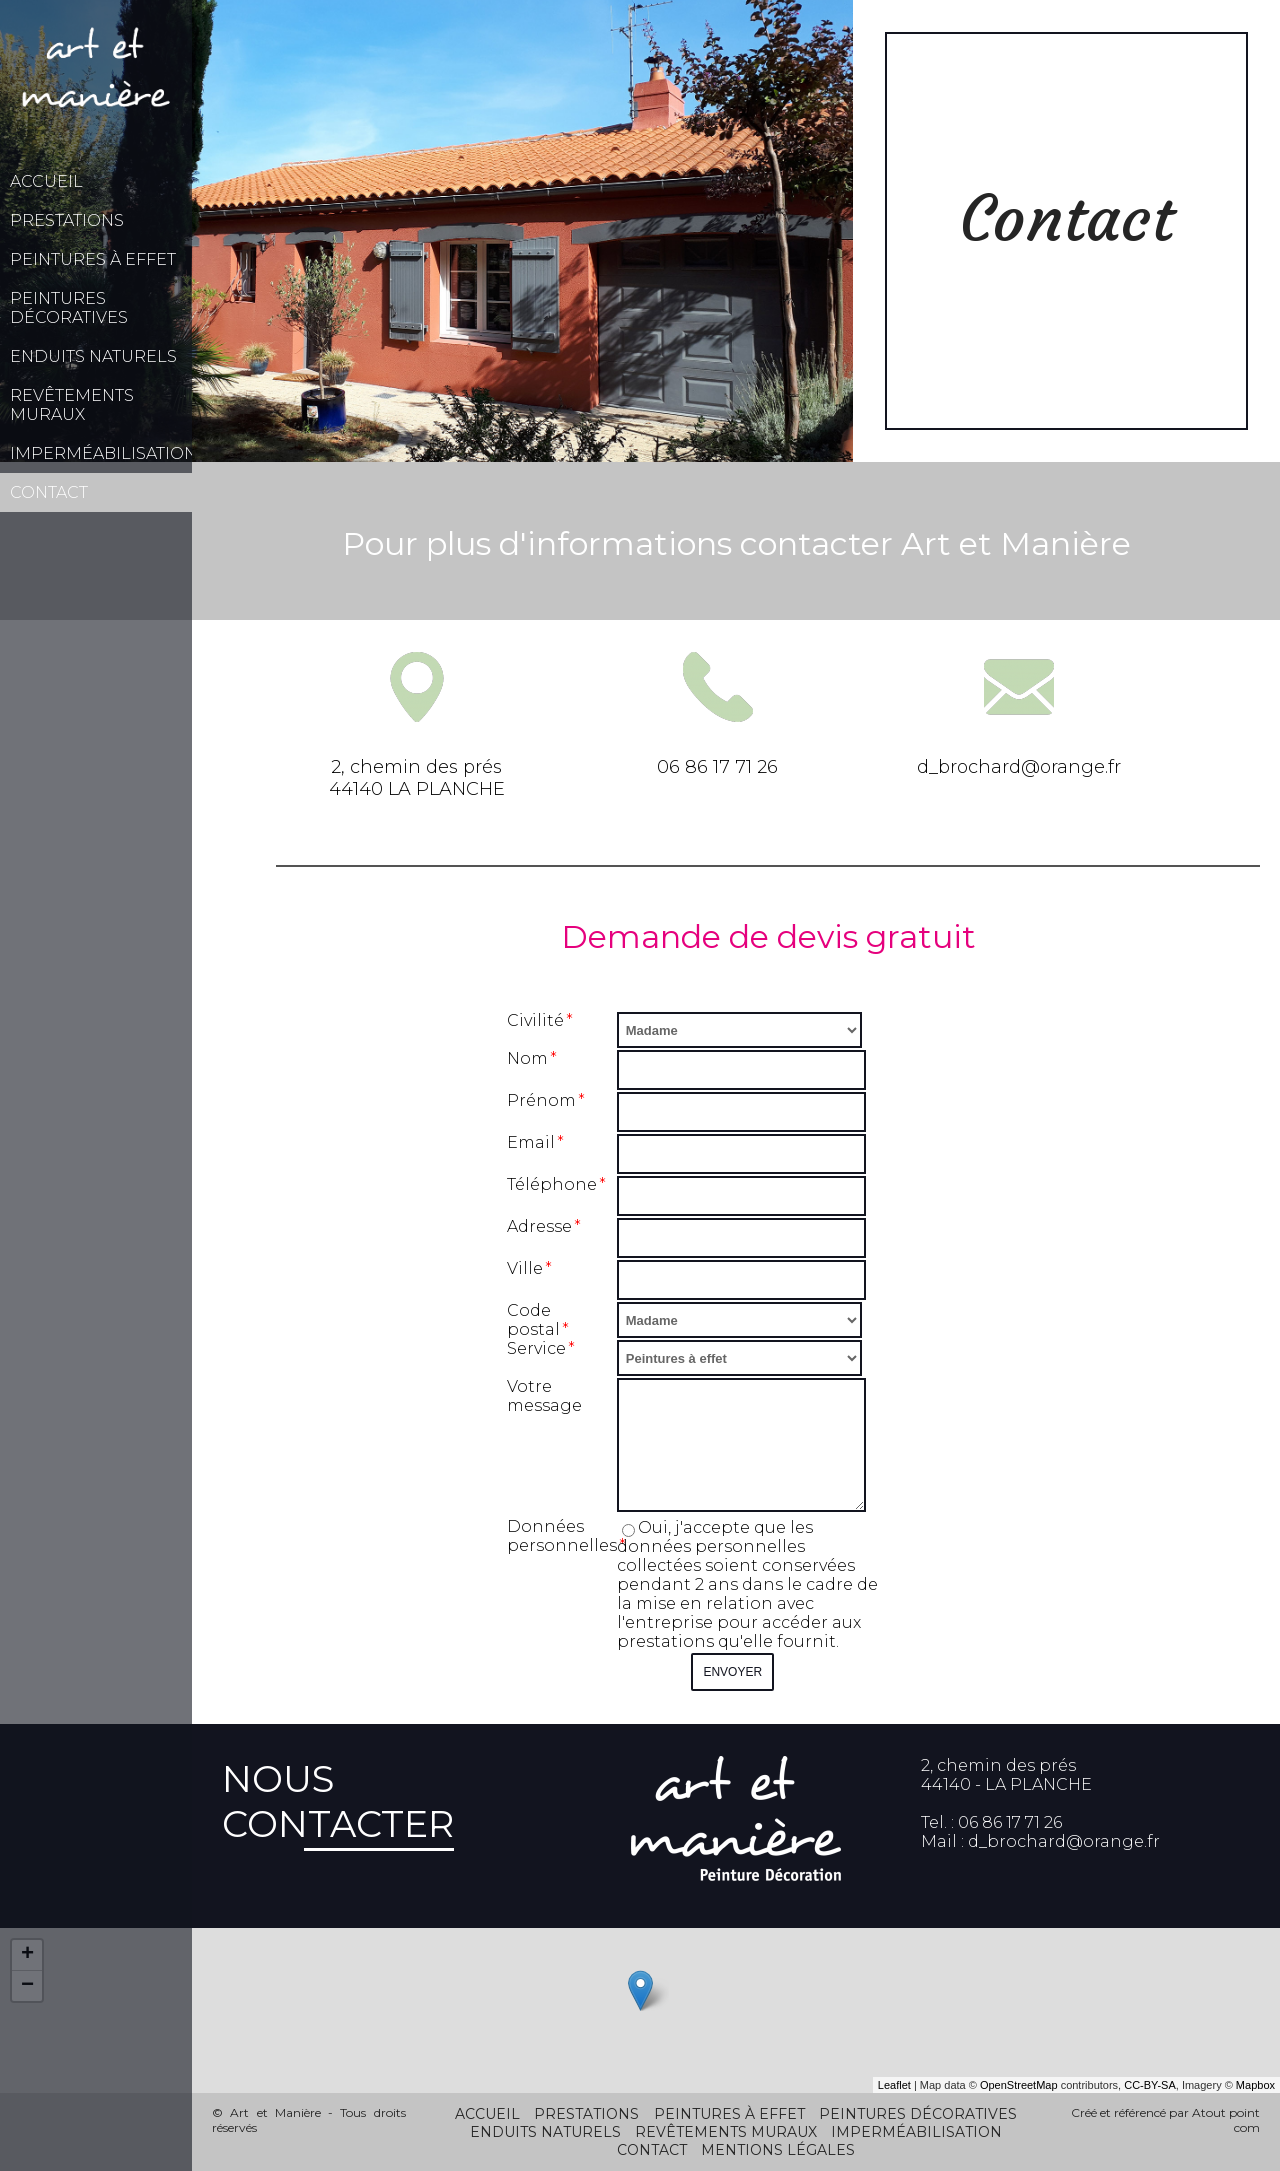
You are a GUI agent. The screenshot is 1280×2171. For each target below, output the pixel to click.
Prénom (541, 1100)
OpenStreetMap (1019, 2085)
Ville (525, 1268)
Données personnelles (562, 1536)
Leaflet (894, 2085)
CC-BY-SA (1150, 2085)
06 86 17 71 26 (717, 767)
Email (531, 1142)
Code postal (533, 1320)
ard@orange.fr (1056, 767)
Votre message (544, 1396)
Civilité (535, 1020)
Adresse (539, 1226)
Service (536, 1348)
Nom (527, 1058)
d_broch (954, 767)
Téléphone (552, 1184)
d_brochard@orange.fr (1064, 1841)
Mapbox (1255, 2085)
